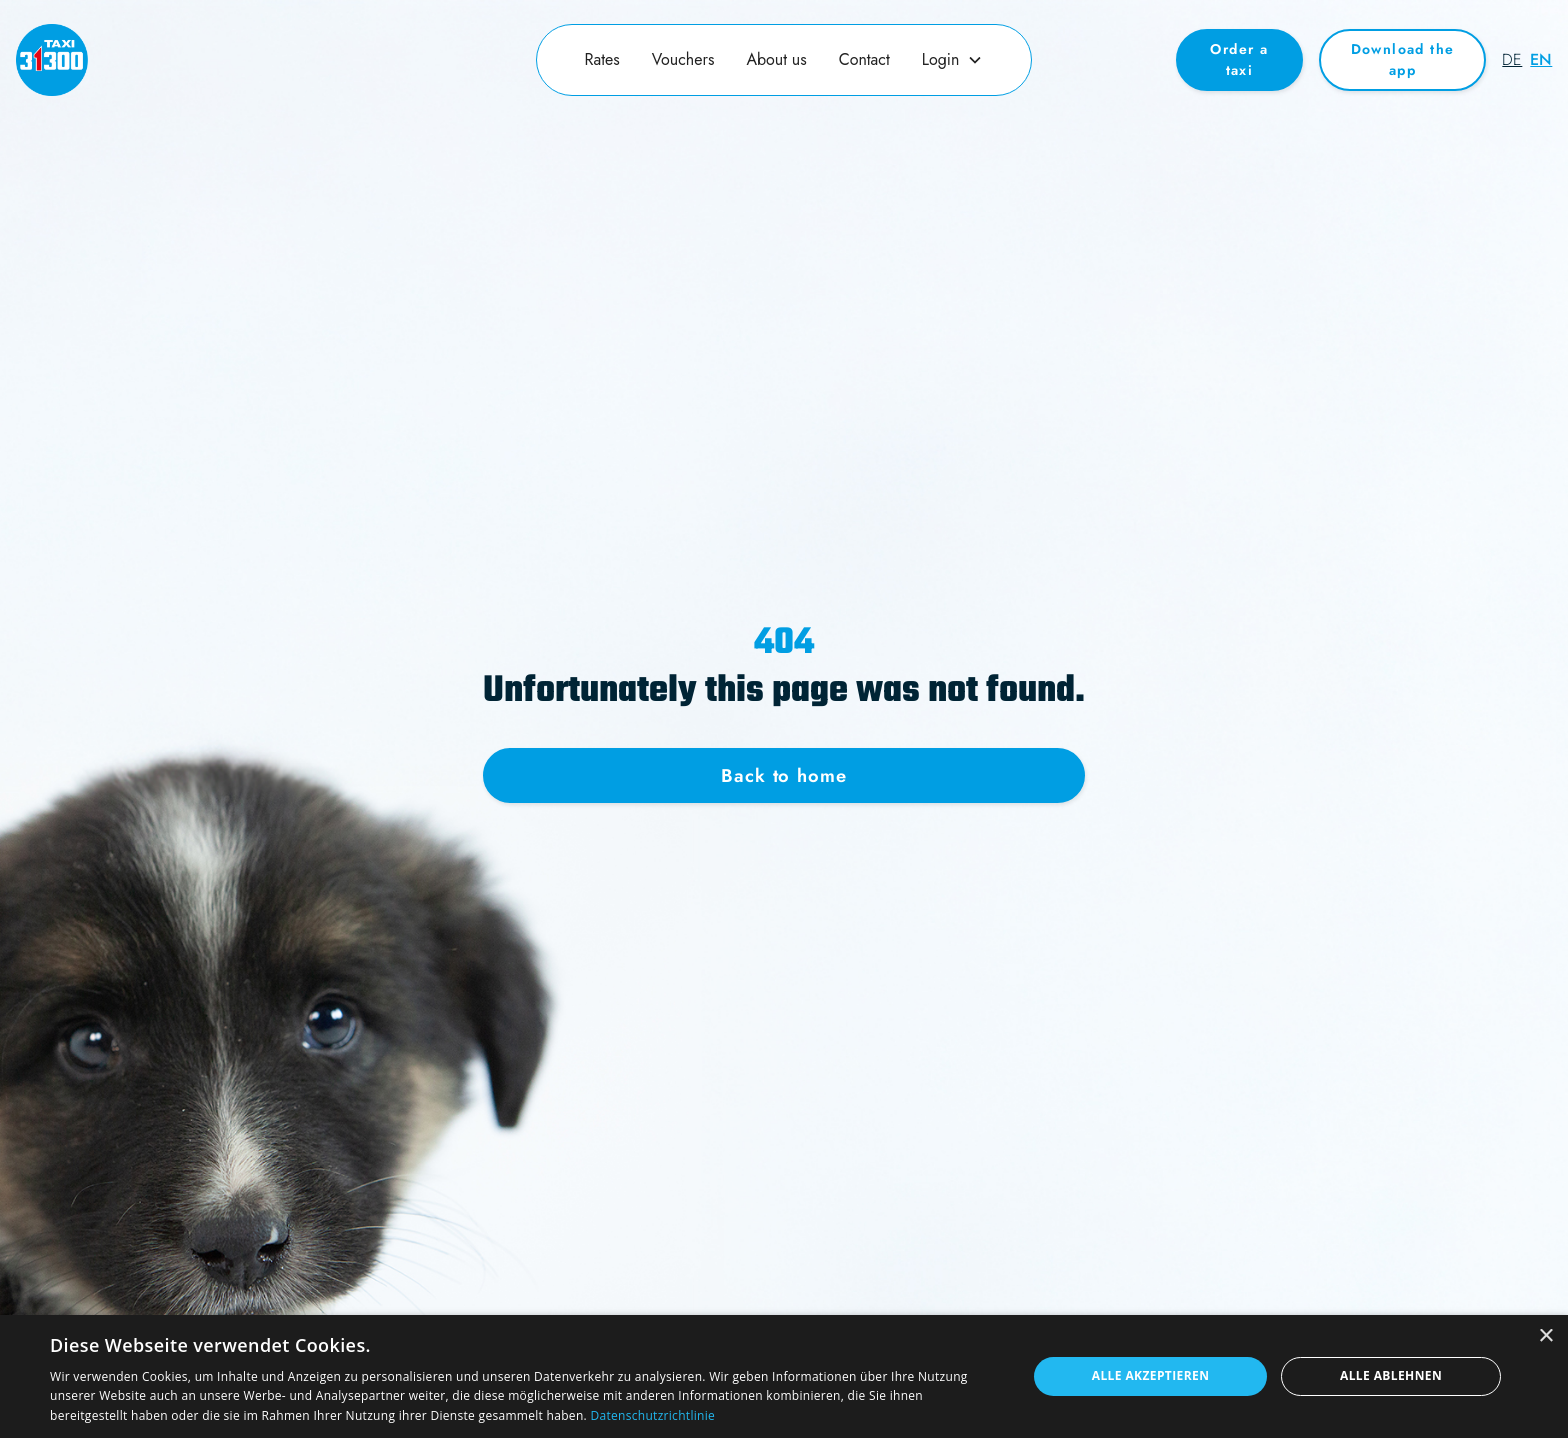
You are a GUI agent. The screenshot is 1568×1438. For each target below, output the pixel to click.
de (1512, 59)
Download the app (1403, 59)
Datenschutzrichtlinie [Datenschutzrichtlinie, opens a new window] (652, 1415)
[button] (953, 60)
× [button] (1545, 1336)
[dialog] (784, 1376)
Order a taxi (1239, 59)
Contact (864, 59)
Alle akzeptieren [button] (1151, 1375)
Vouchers (683, 59)
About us (776, 59)
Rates (602, 59)
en (1541, 59)
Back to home (784, 775)
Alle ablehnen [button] (1391, 1375)
